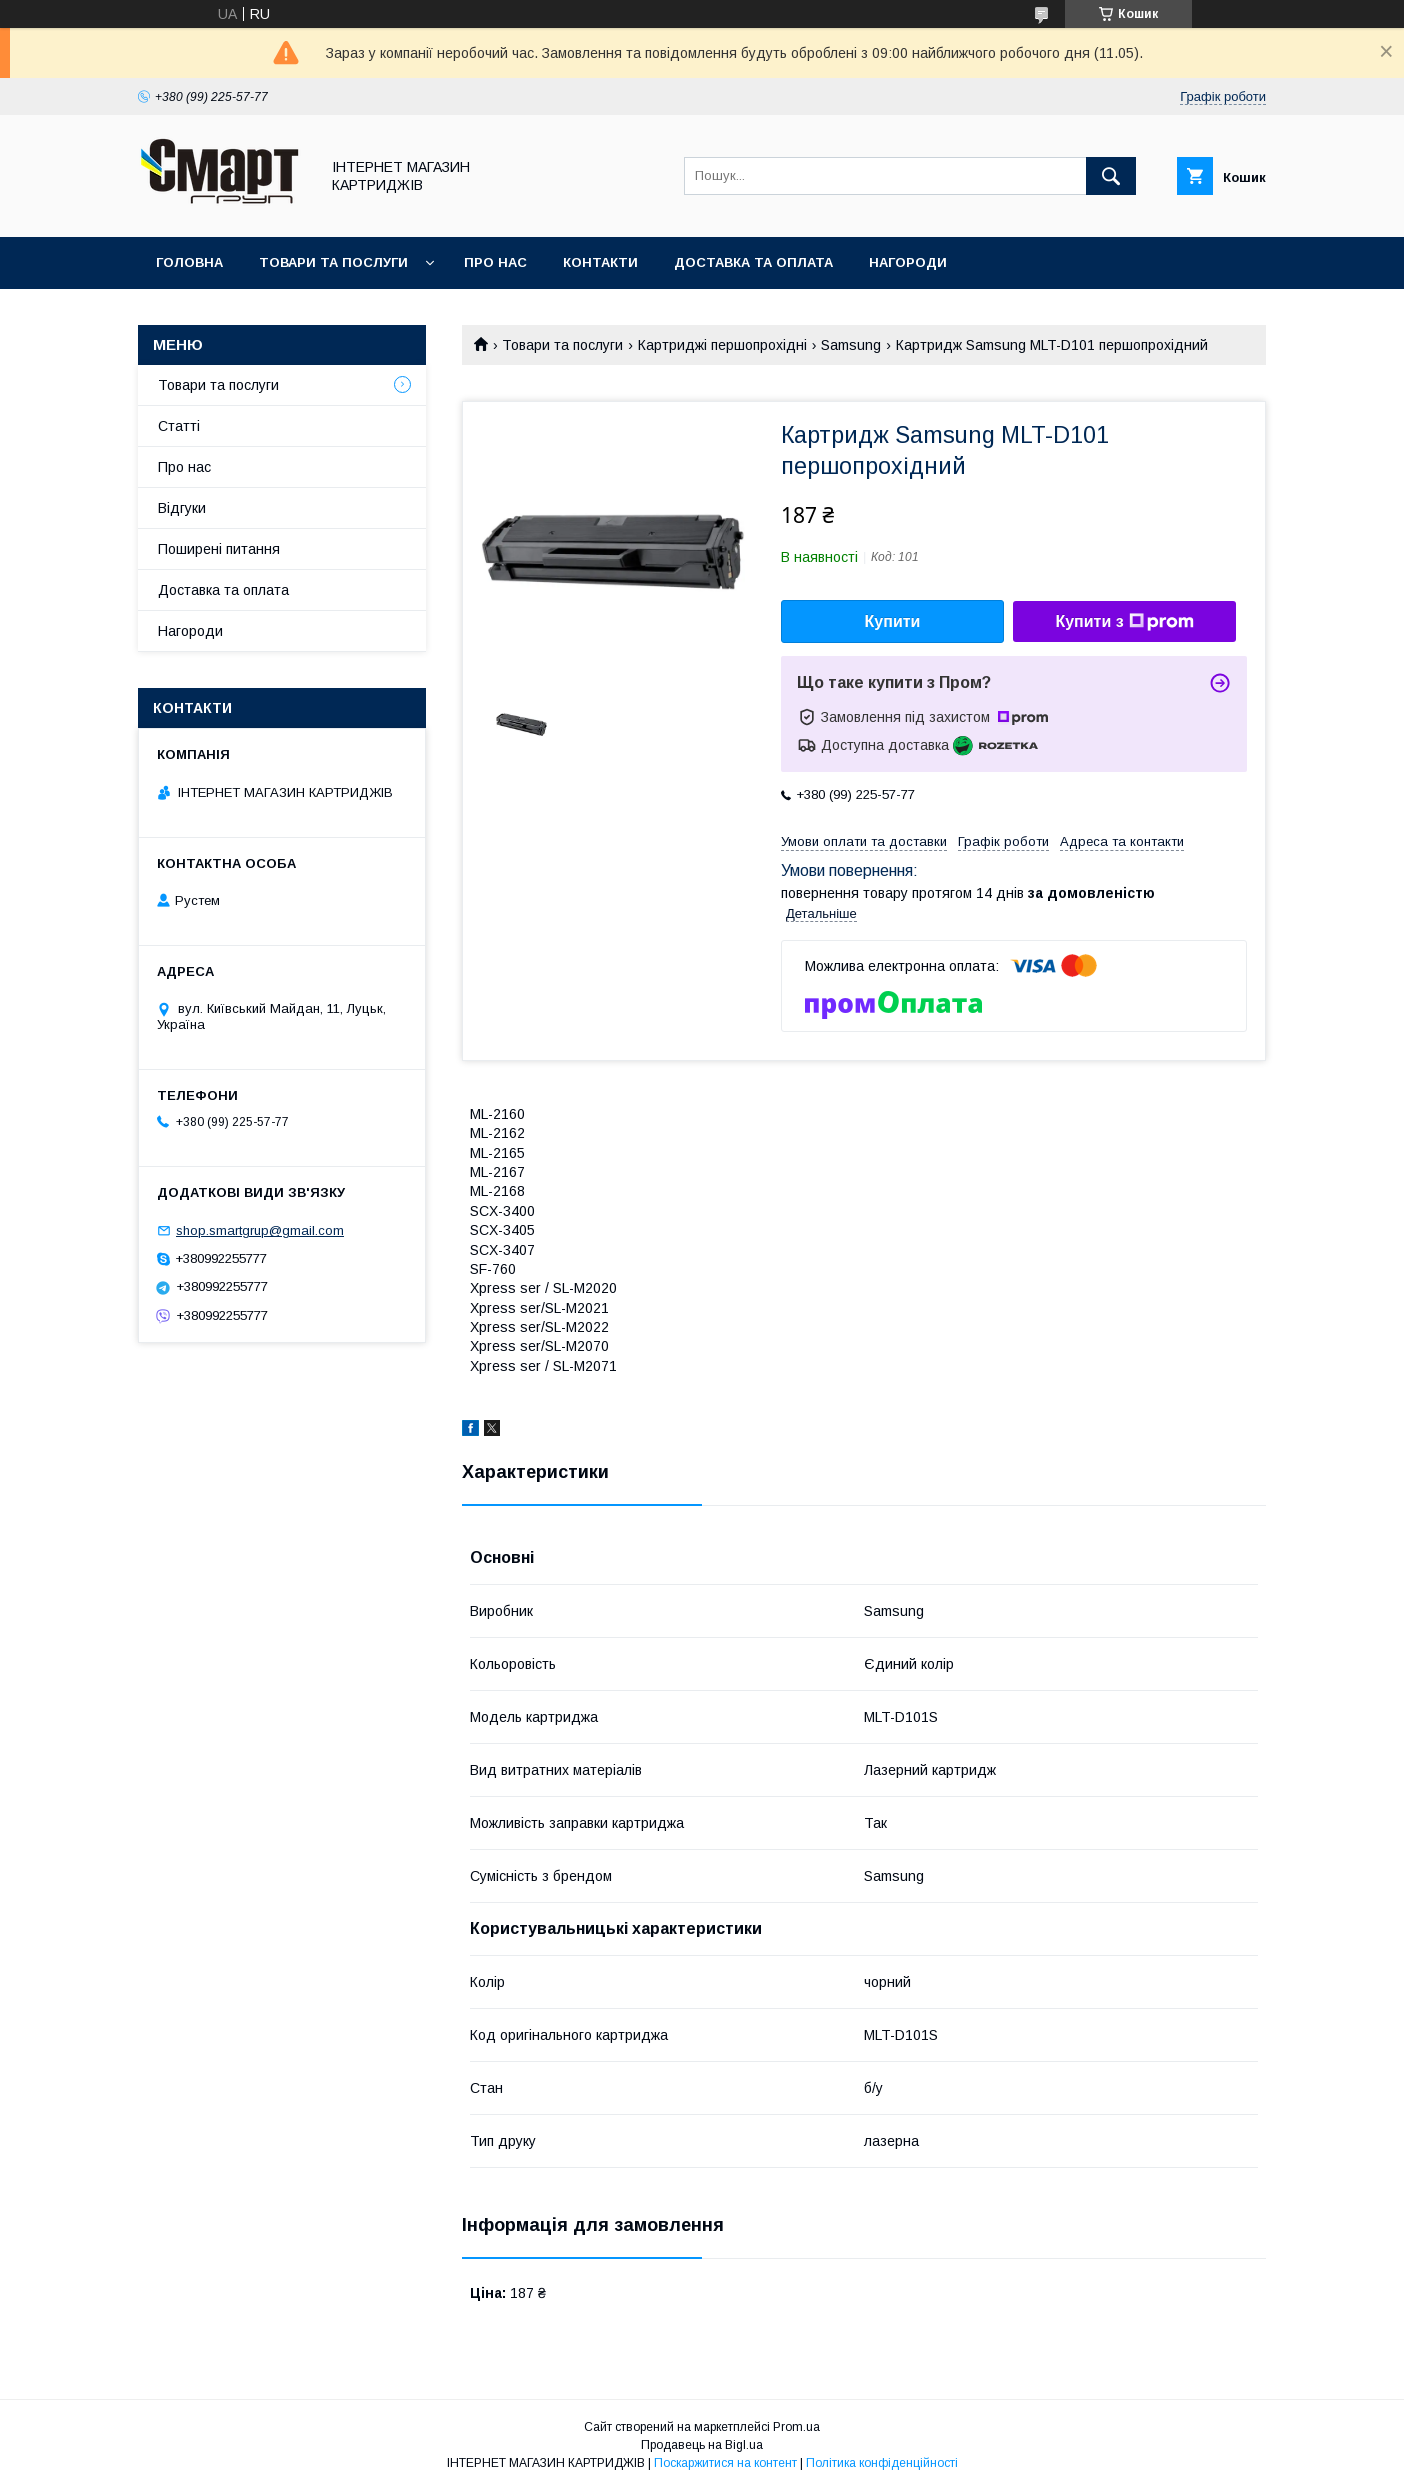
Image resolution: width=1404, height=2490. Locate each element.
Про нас (495, 262)
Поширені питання (219, 549)
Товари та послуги (333, 262)
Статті (179, 426)
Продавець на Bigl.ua (702, 2445)
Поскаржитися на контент (725, 2463)
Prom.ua (796, 2427)
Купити (893, 621)
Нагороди (908, 262)
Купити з (1124, 622)
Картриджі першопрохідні (722, 345)
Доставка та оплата (753, 262)
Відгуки (182, 508)
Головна (189, 262)
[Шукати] (1111, 176)
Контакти (600, 262)
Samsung (851, 345)
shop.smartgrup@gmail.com (260, 1230)
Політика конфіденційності (882, 2463)
